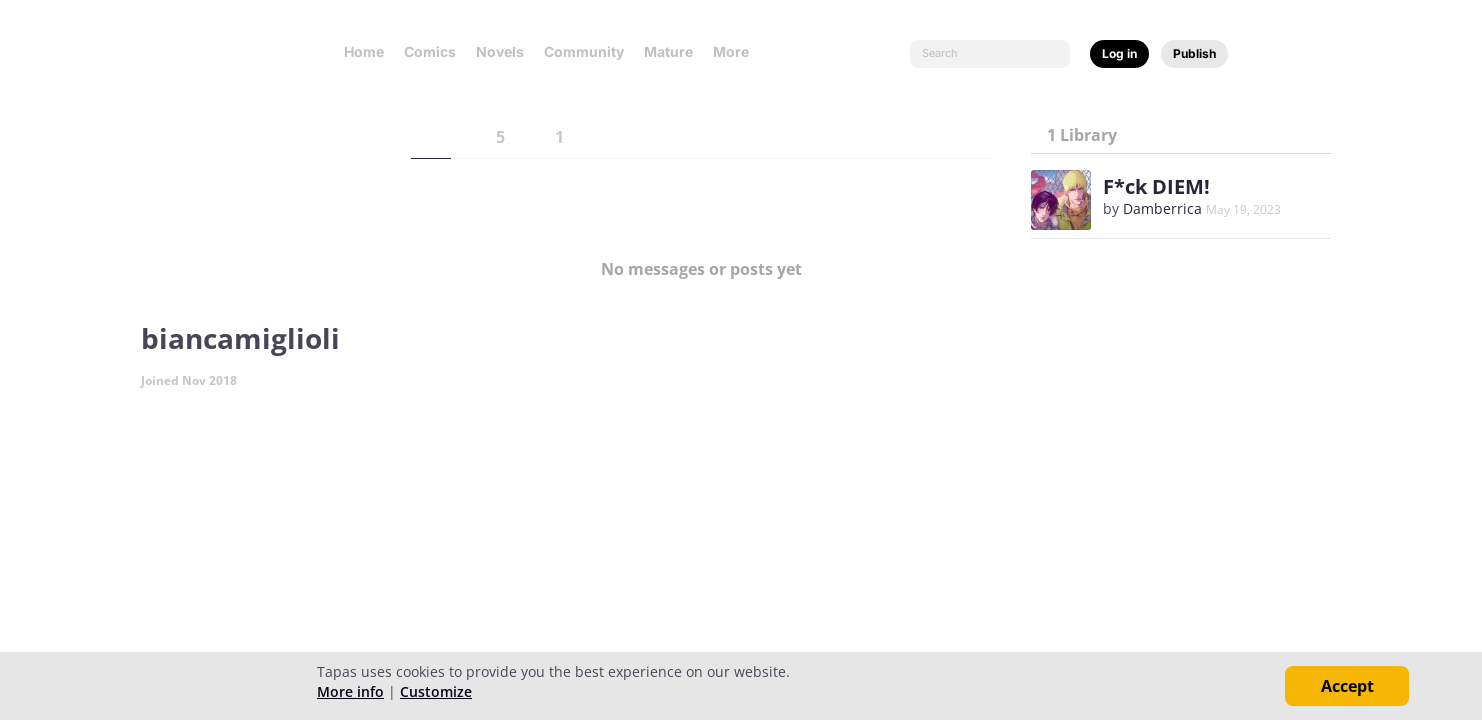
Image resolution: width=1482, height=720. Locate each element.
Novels (500, 51)
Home (364, 51)
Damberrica (1162, 208)
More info (350, 691)
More (737, 51)
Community (584, 51)
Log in (1119, 53)
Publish (1194, 53)
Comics (430, 51)
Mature (668, 51)
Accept (1347, 686)
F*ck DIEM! (1156, 186)
